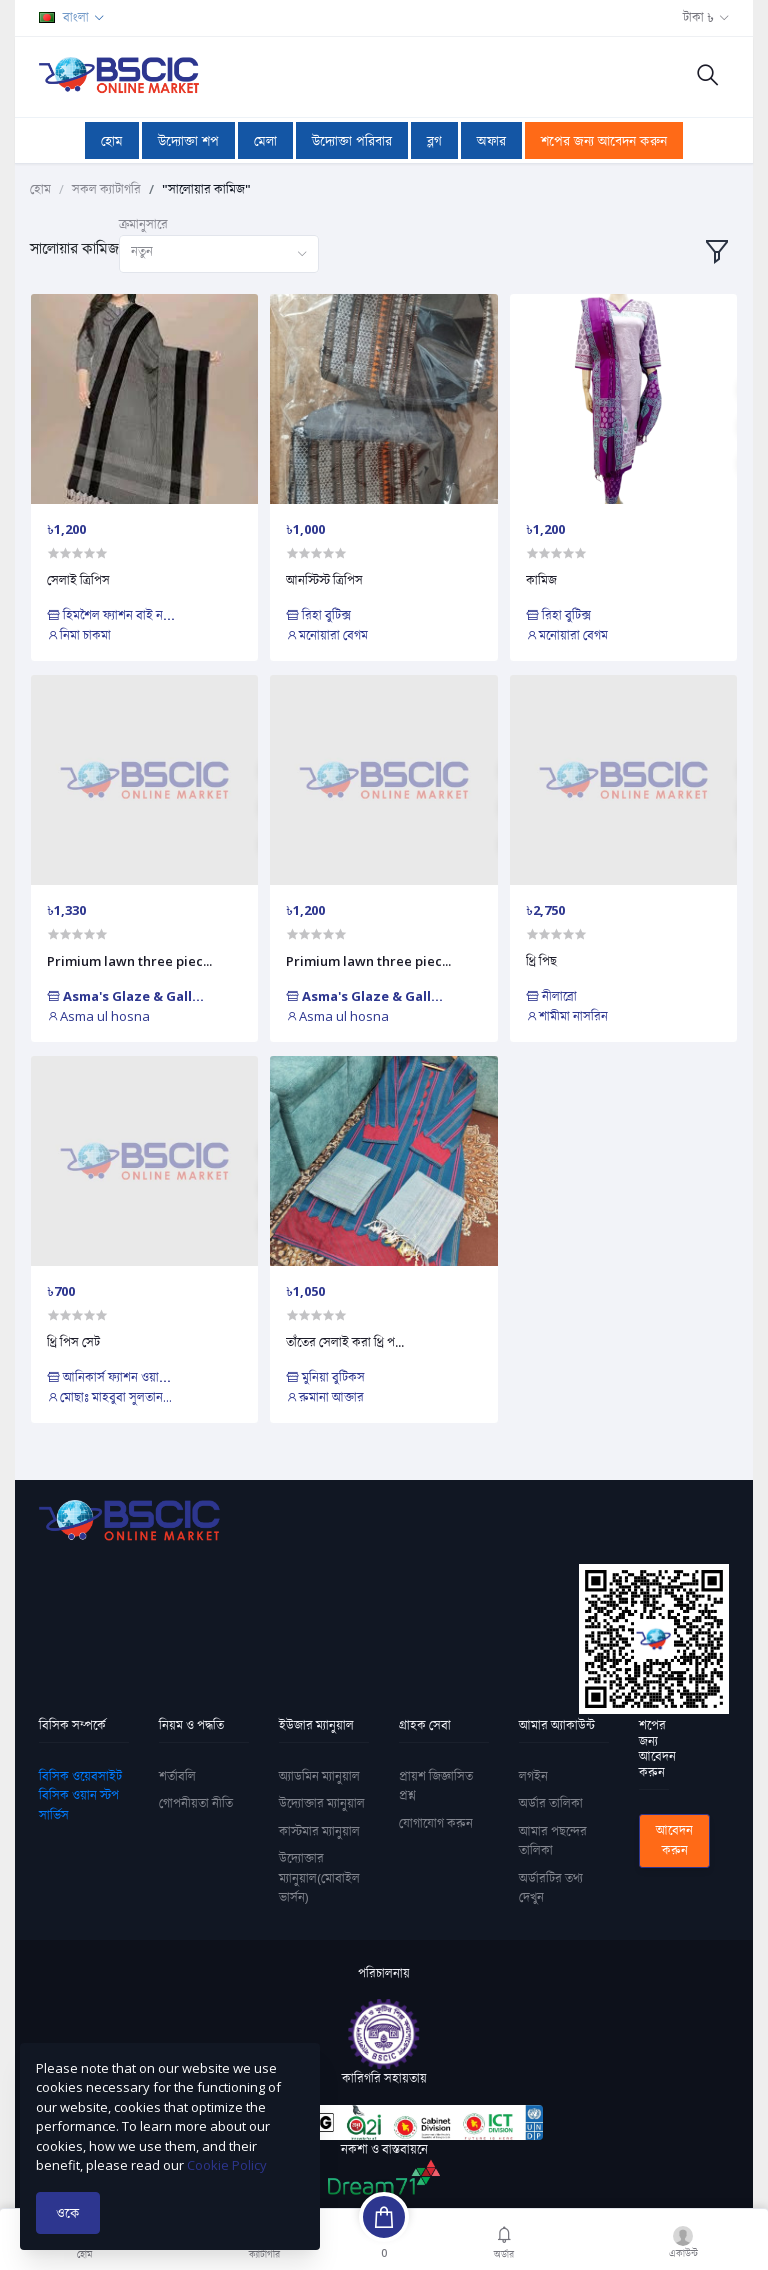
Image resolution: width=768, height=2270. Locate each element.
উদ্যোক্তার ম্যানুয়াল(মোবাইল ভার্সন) (319, 1877)
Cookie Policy (227, 2165)
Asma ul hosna (98, 1016)
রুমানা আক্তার (325, 1397)
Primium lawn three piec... (129, 961)
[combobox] (219, 254)
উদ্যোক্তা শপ (188, 140)
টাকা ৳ (698, 17)
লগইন (533, 1776)
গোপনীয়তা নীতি (196, 1803)
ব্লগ (434, 140)
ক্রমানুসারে (143, 224)
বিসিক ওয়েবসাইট (80, 1776)
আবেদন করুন (674, 1840)
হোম (112, 140)
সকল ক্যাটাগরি (106, 189)
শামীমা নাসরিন (567, 1016)
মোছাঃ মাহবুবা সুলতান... (109, 1397)
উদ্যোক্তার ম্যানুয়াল (322, 1803)
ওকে (68, 2212)
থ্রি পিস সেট (73, 1342)
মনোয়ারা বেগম (327, 635)
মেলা (265, 140)
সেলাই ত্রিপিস (78, 580)
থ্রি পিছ (541, 961)
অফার (491, 140)
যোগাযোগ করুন (436, 1823)
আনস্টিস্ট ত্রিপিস (324, 580)
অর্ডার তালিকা (551, 1803)
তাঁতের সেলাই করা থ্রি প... (345, 1342)
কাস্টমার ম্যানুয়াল (319, 1831)
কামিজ (541, 580)
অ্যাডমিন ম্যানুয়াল (319, 1776)
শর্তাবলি (177, 1776)
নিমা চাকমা (79, 635)
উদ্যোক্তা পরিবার (352, 140)
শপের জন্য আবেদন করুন (604, 140)
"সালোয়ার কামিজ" (206, 189)
